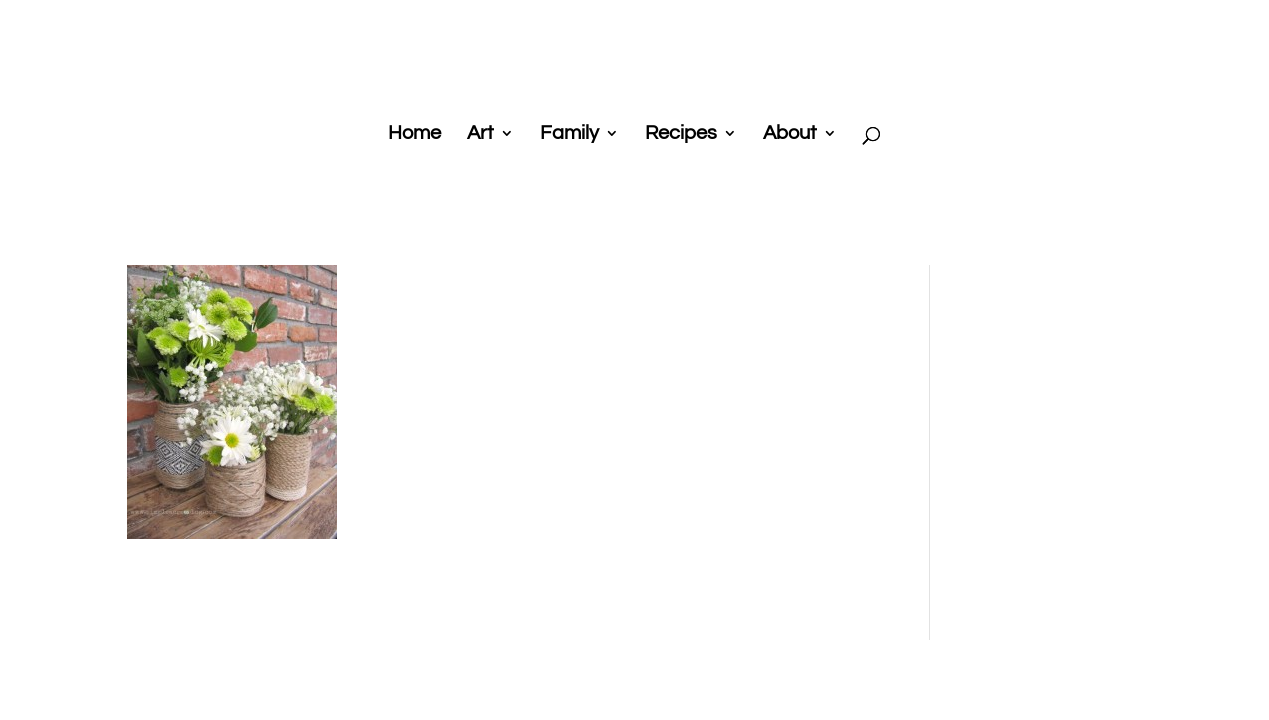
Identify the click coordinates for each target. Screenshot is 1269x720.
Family (569, 134)
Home (414, 134)
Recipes (681, 134)
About (790, 134)
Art (480, 134)
